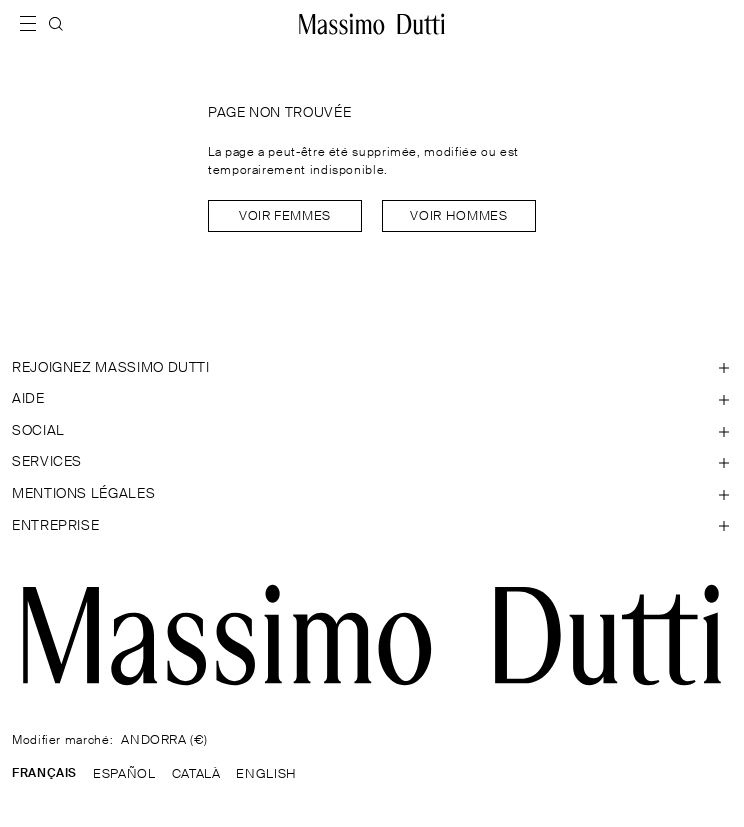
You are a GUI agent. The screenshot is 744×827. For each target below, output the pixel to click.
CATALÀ (196, 774)
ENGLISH (266, 774)
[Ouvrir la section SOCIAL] (372, 432)
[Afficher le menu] (34, 24)
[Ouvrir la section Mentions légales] (372, 495)
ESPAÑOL (124, 774)
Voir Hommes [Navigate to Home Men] (458, 216)
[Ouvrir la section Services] (372, 463)
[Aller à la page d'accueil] (372, 635)
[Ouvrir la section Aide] (372, 400)
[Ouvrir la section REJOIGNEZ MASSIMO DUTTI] (372, 369)
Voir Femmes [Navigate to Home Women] (285, 216)
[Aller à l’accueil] (372, 24)
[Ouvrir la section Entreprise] (372, 527)
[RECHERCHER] (56, 24)
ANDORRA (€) (164, 740)
